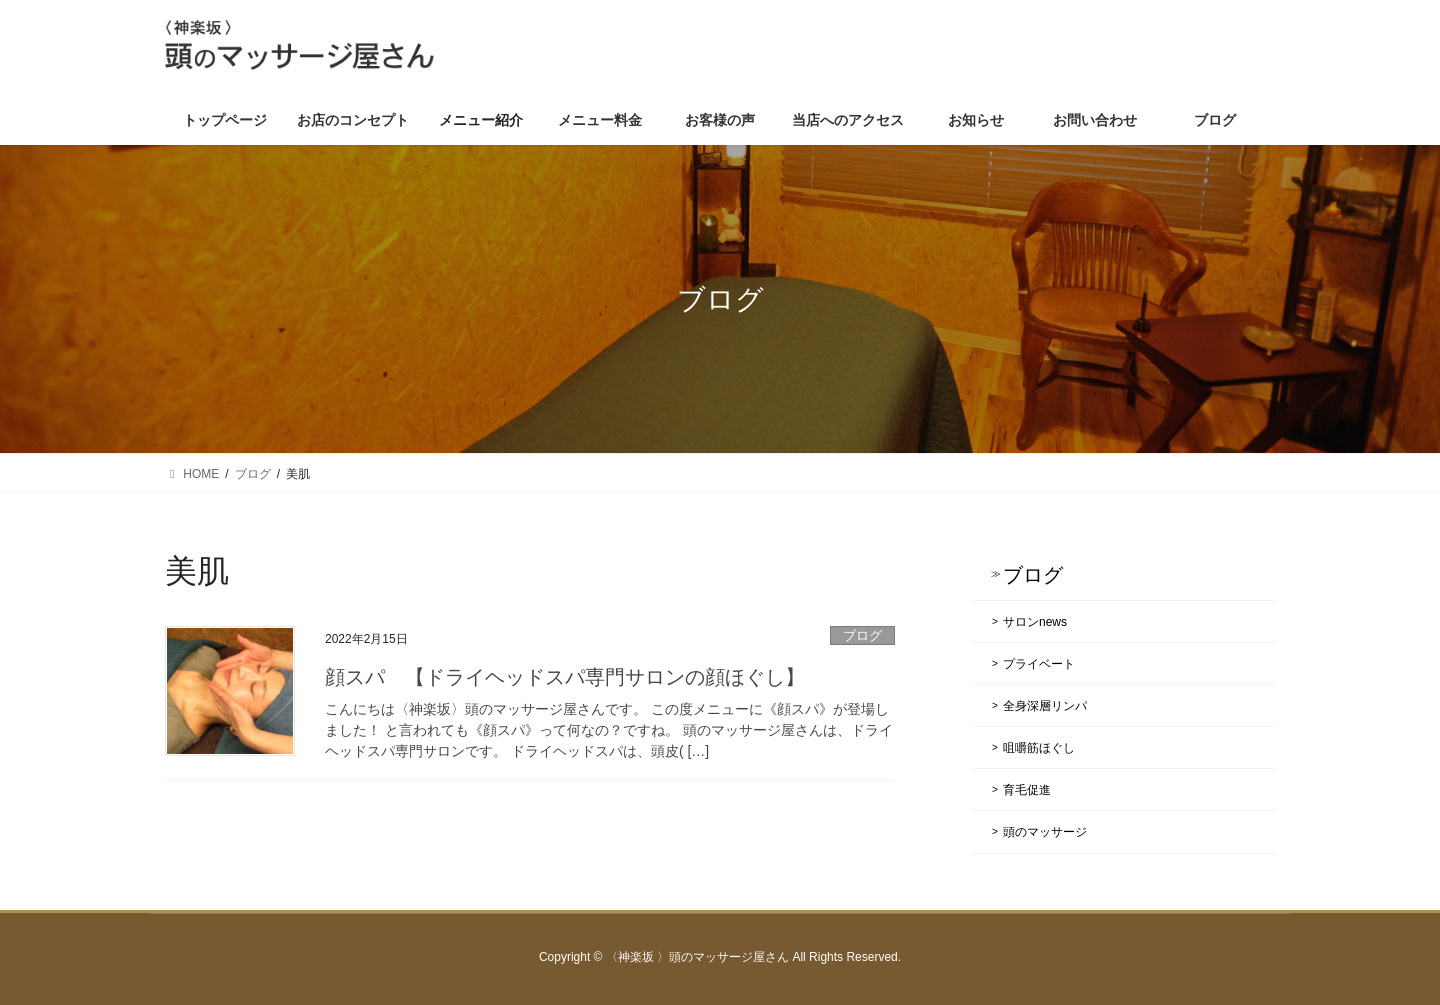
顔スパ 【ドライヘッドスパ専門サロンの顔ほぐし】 (565, 677)
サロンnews (1035, 622)
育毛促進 (1027, 790)
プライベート (1039, 664)
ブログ (862, 635)
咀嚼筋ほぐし (1039, 748)
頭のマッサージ (1045, 832)
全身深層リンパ (1045, 706)
